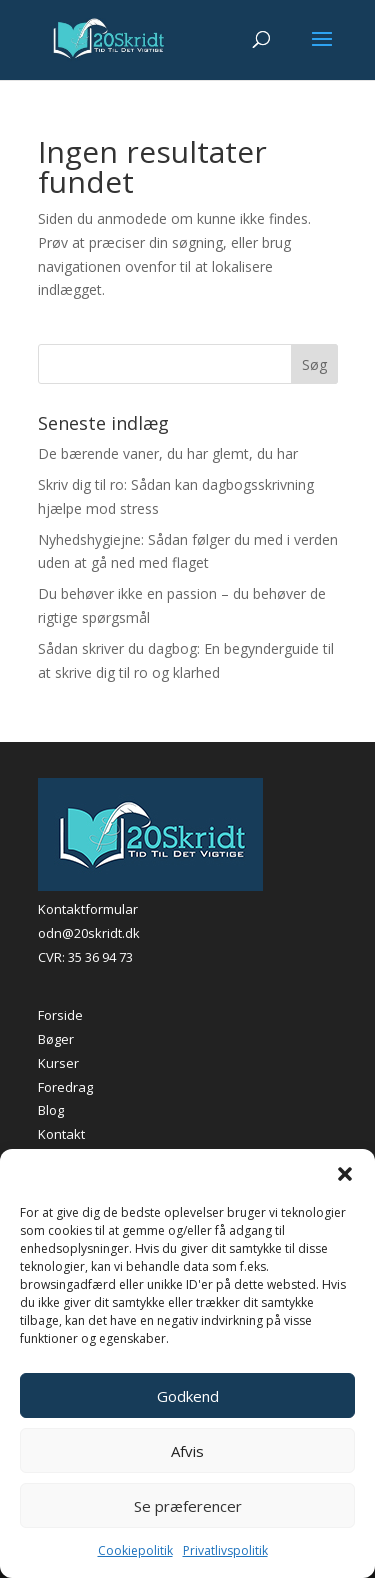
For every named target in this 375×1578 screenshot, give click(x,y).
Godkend (188, 1396)
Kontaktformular (88, 909)
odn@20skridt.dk (89, 933)
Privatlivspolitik (225, 1550)
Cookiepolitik (135, 1550)
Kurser (58, 1063)
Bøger (56, 1039)
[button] (345, 1174)
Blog (51, 1110)
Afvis (187, 1451)
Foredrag (65, 1087)
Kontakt (61, 1134)
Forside (60, 1015)
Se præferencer (188, 1506)
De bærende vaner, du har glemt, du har (168, 453)
